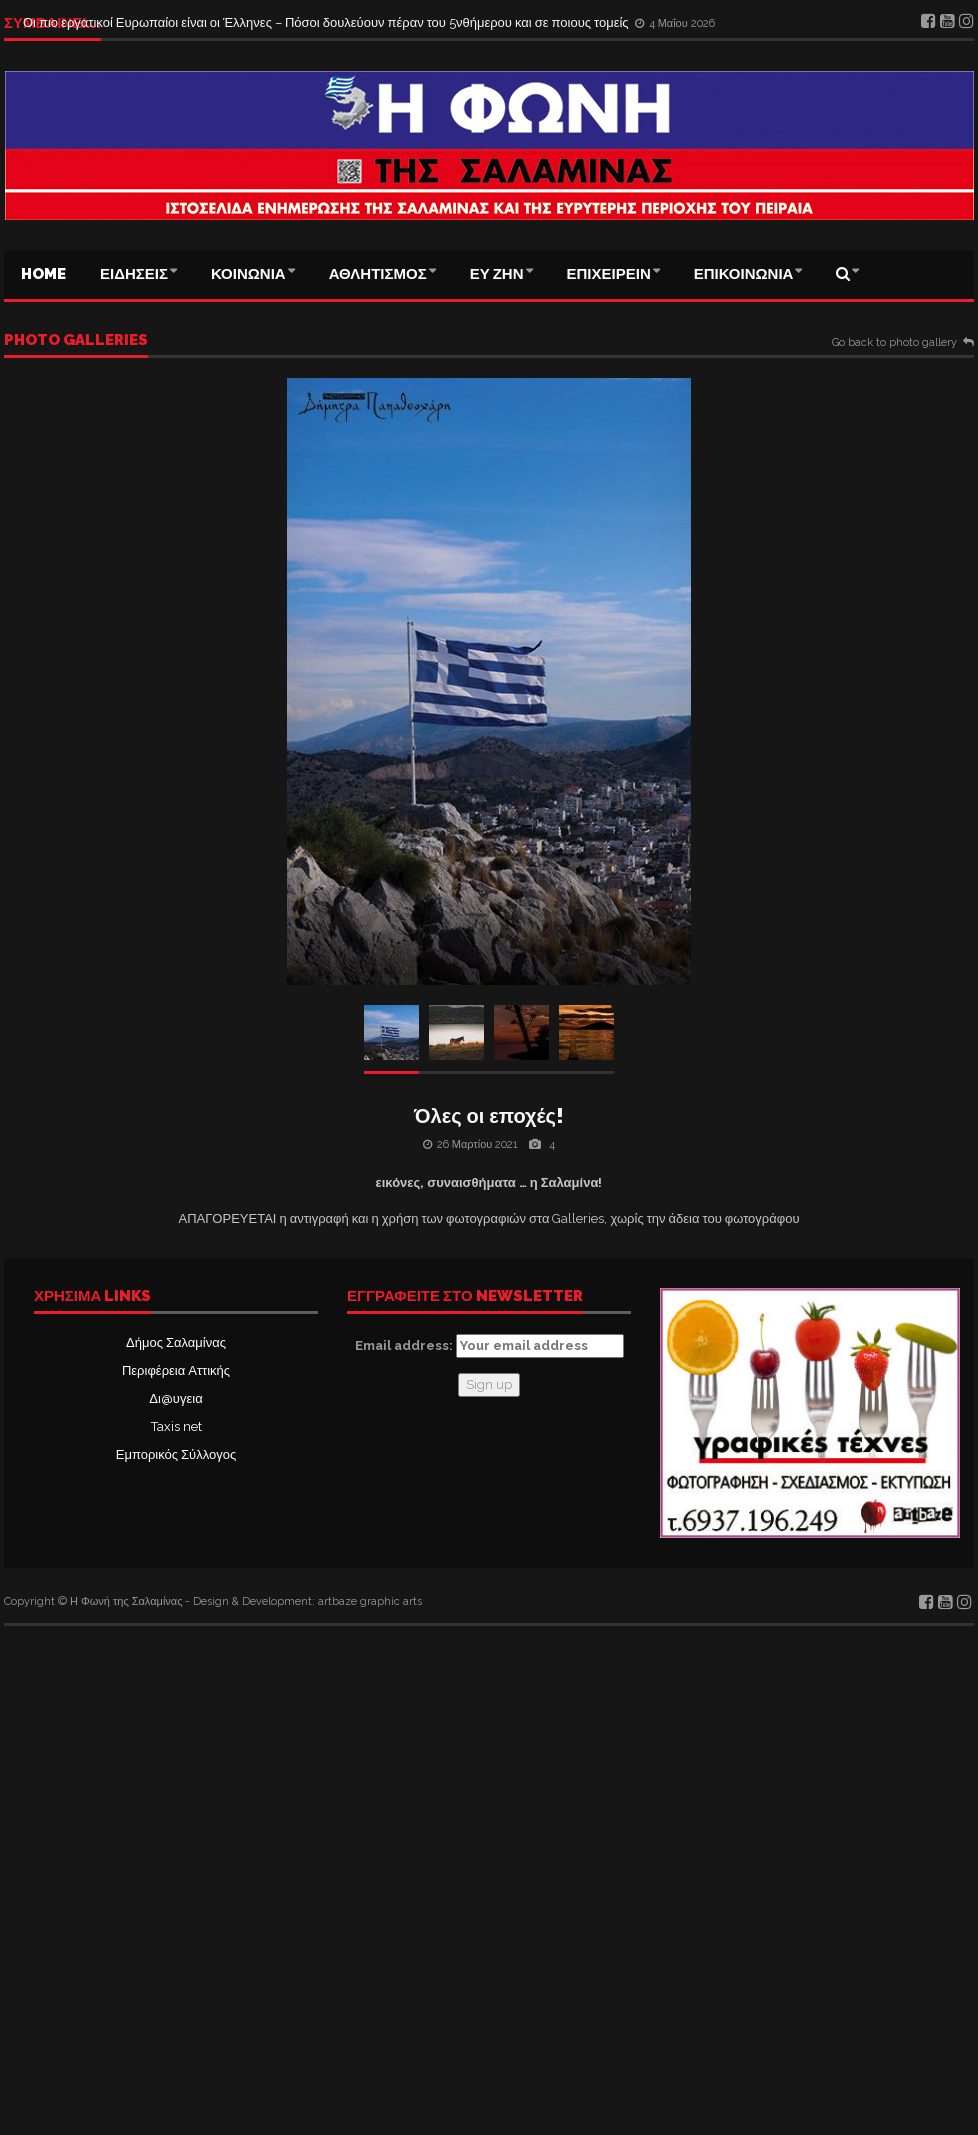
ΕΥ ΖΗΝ (497, 274)
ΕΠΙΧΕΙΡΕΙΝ (609, 274)
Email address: (489, 1346)
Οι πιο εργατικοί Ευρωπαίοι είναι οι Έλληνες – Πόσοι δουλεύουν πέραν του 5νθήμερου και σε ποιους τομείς (327, 22)
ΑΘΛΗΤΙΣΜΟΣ (378, 274)
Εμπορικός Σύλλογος (176, 1454)
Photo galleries (76, 341)
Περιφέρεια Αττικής (176, 1370)
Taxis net (176, 1426)
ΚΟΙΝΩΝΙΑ (248, 274)
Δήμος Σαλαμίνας (176, 1342)
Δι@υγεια (175, 1398)
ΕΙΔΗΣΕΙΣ (134, 274)
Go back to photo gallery (894, 343)
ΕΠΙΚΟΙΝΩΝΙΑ (744, 274)
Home (43, 274)
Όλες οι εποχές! (489, 1116)
